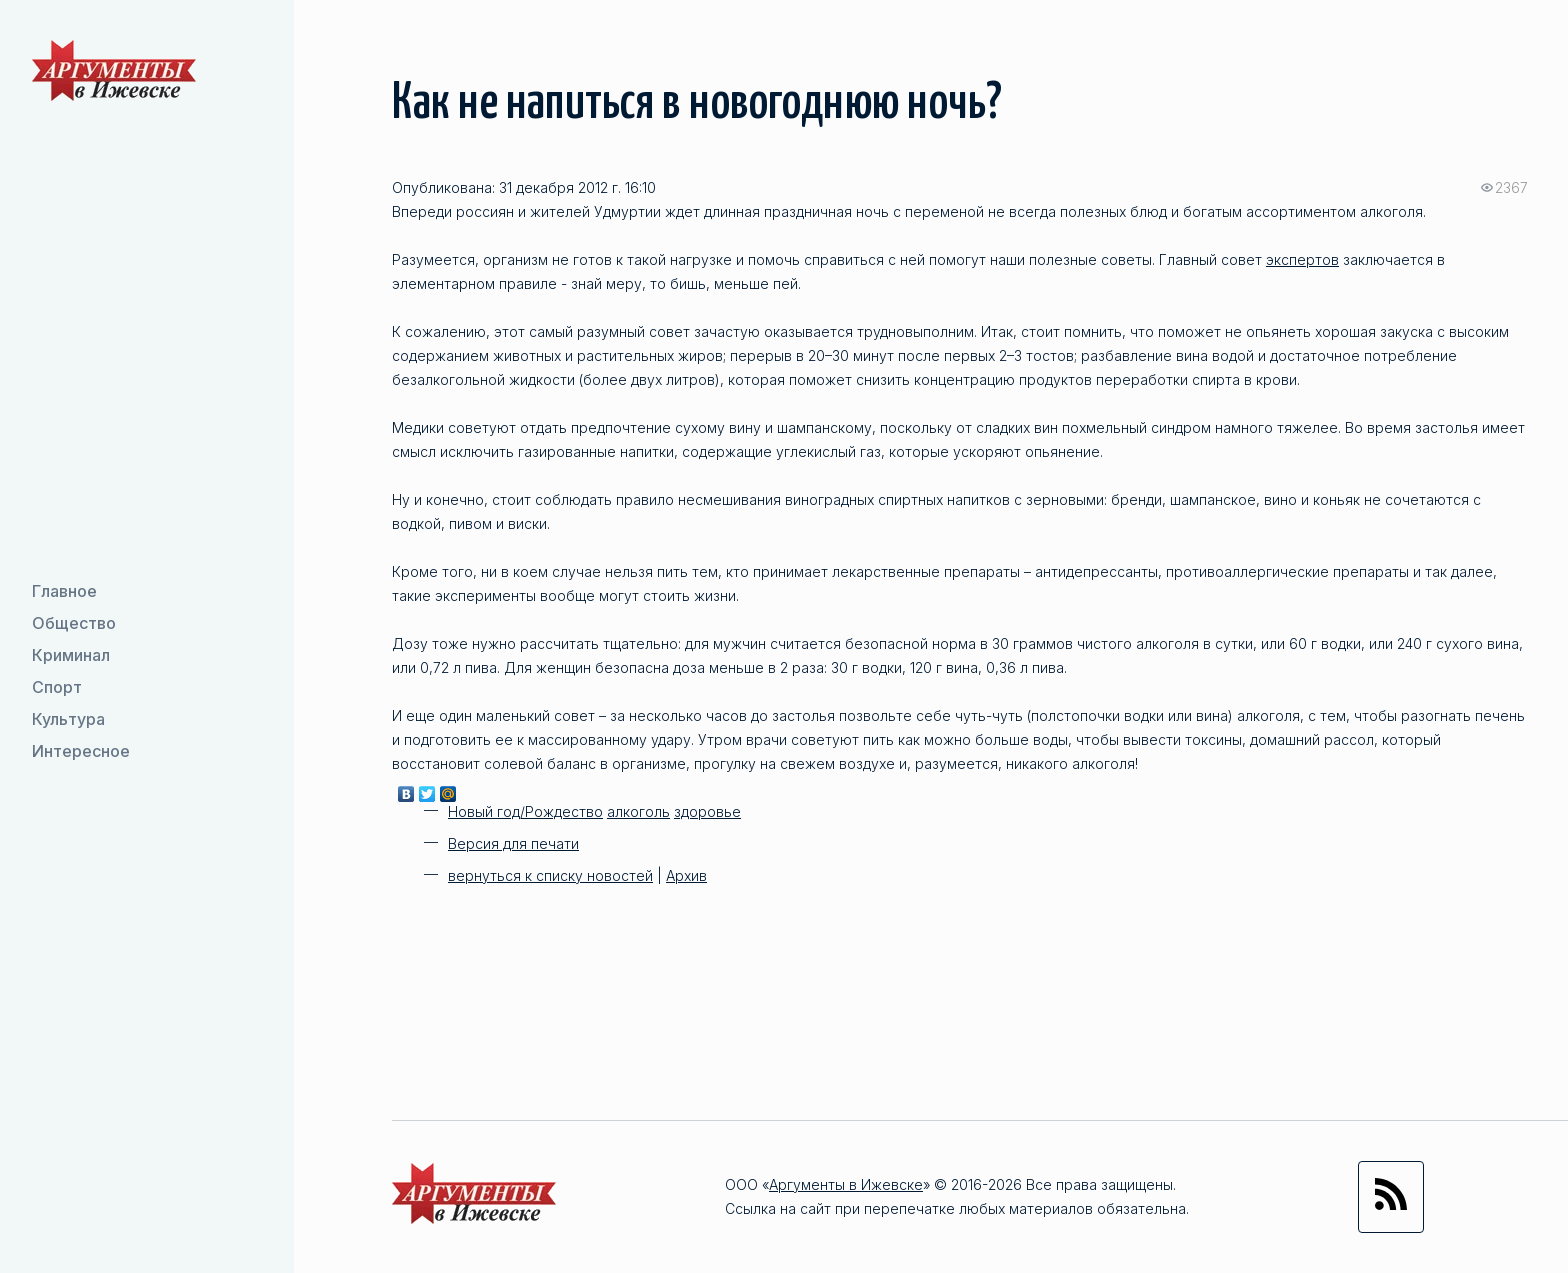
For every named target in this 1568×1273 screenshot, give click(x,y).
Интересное (81, 751)
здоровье (707, 811)
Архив (686, 875)
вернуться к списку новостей (550, 875)
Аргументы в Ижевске (846, 1184)
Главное (64, 591)
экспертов (1302, 259)
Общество (74, 623)
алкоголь (638, 811)
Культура (68, 719)
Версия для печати (513, 843)
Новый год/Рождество (525, 811)
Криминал (71, 655)
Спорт (57, 687)
